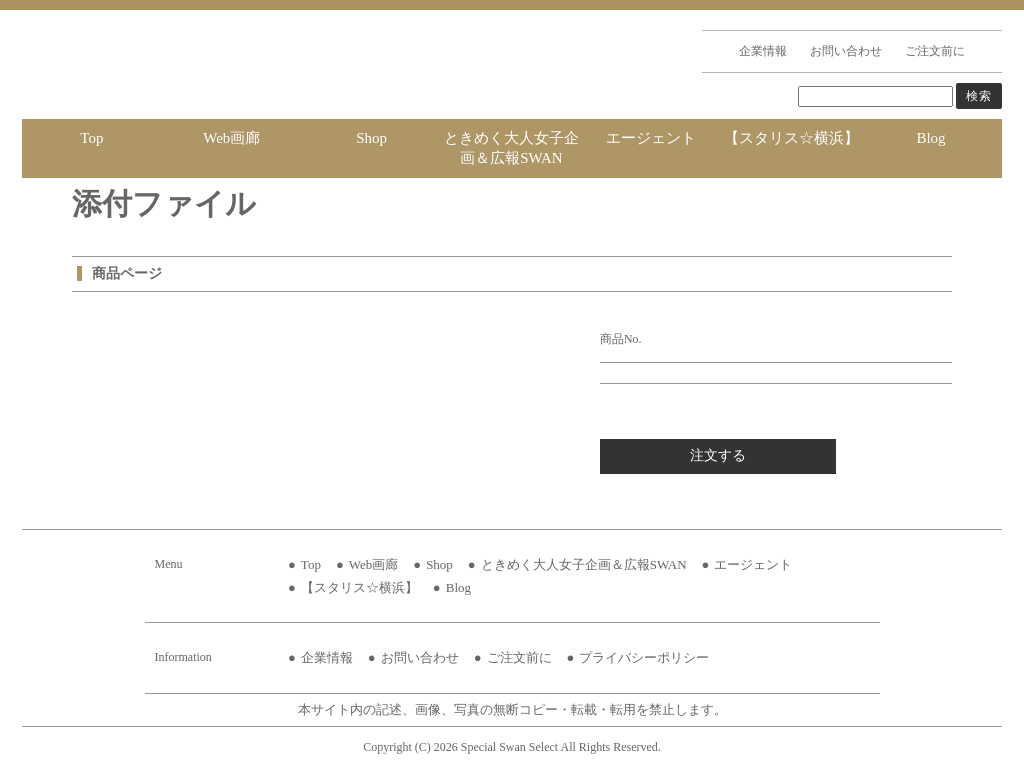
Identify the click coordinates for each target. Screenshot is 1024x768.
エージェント (651, 138)
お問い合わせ (846, 51)
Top (91, 138)
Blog (930, 138)
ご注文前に (935, 51)
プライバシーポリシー (644, 657)
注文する (718, 455)
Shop (371, 138)
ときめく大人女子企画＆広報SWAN (511, 148)
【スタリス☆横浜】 (791, 138)
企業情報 (763, 51)
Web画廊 (231, 138)
